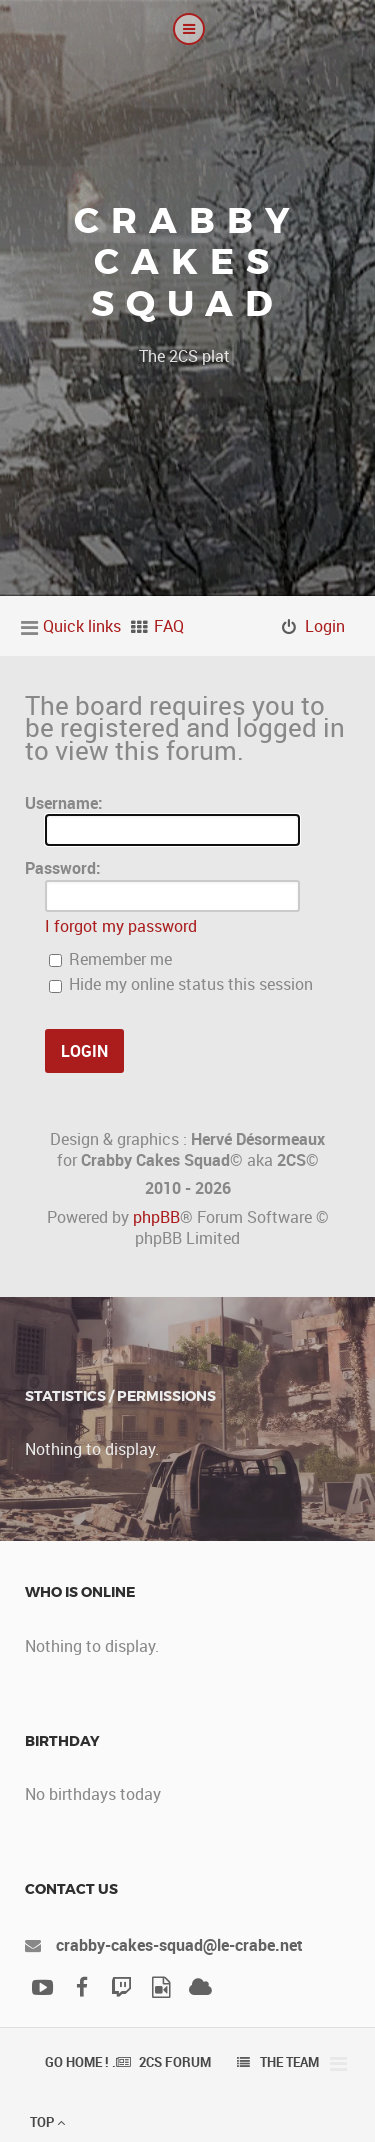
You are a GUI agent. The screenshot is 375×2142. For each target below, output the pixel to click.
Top (47, 2122)
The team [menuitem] (289, 2062)
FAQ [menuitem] (169, 626)
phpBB (156, 1217)
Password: (63, 868)
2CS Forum (175, 2062)
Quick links (82, 626)
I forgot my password (121, 926)
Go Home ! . (80, 2062)
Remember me (110, 959)
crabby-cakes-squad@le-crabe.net (179, 1945)
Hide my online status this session (181, 984)
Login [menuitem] (325, 626)
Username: (64, 803)
